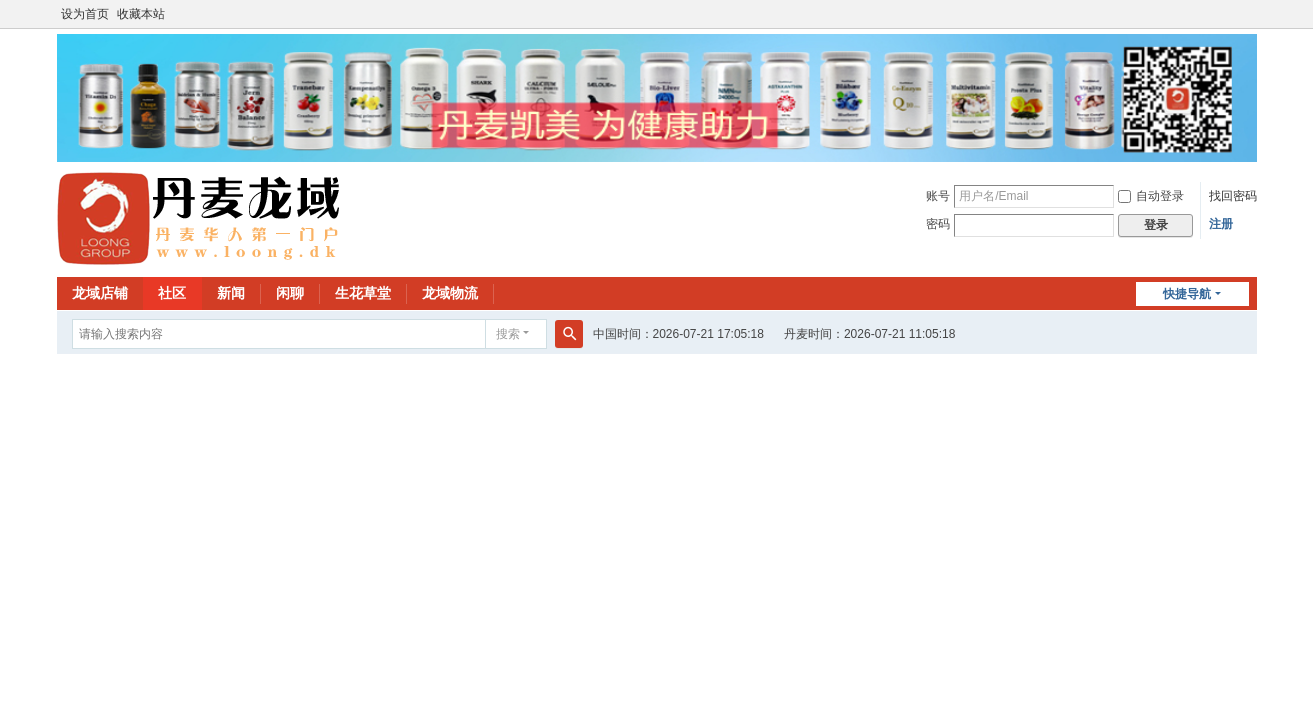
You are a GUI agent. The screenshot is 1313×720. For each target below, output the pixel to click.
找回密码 (1233, 196)
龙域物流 (450, 293)
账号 (938, 196)
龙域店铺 (100, 293)
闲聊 (290, 293)
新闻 (231, 293)
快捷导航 (1187, 294)
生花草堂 (363, 293)
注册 (1221, 224)
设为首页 (85, 14)
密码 (938, 224)
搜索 (508, 334)
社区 (172, 293)
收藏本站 (141, 14)
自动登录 (1151, 196)
